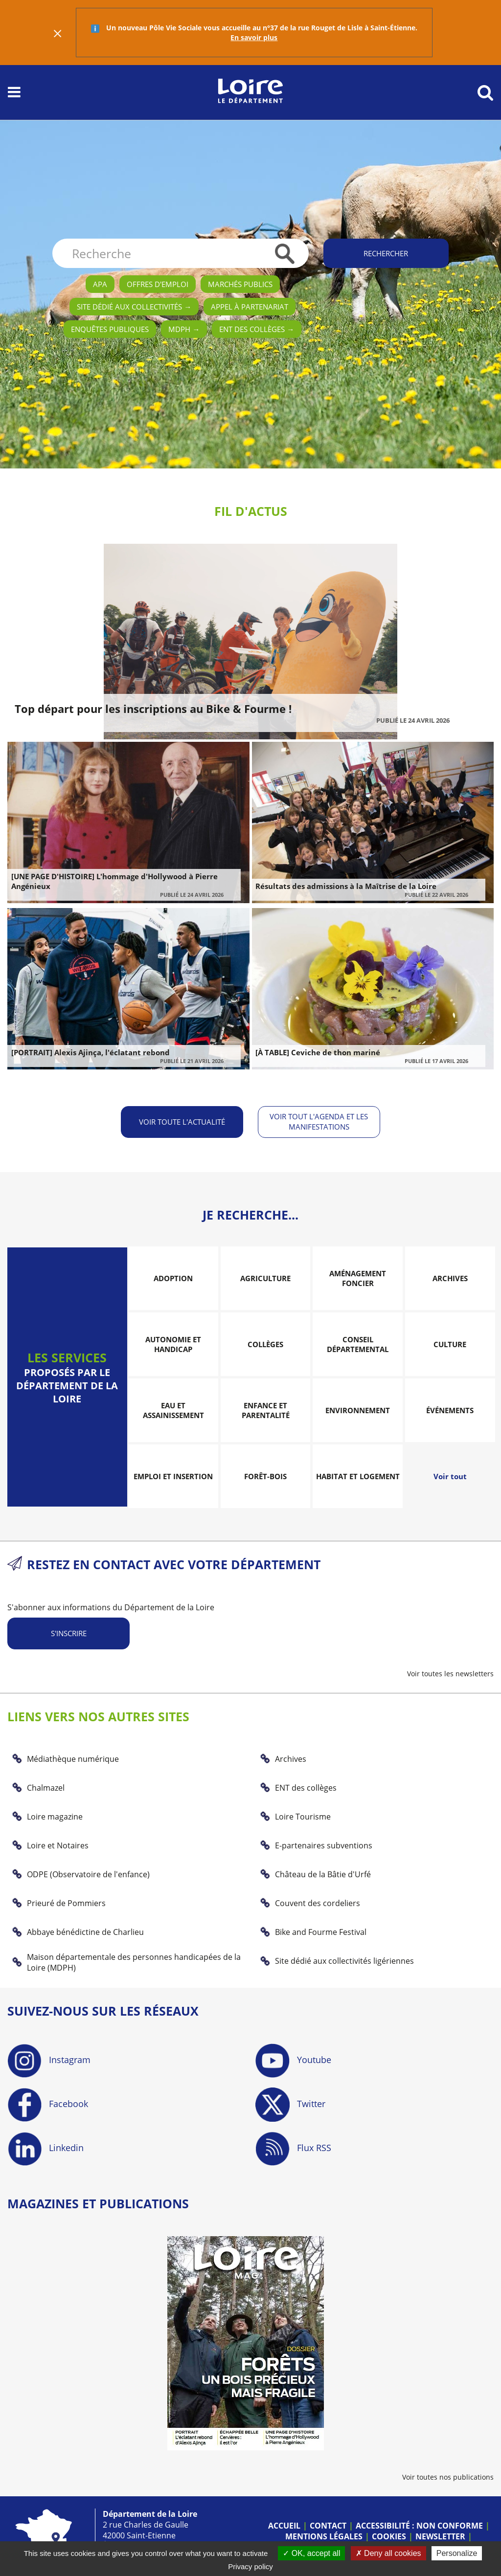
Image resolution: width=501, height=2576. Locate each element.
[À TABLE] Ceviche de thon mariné (317, 1052)
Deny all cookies (388, 2553)
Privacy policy (250, 2566)
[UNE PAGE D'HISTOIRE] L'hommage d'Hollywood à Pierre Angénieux (114, 881)
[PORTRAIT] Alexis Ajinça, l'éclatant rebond (90, 1052)
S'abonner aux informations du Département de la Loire (110, 1607)
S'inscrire (69, 1633)
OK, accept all (311, 2553)
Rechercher (386, 253)
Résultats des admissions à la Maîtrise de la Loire (345, 886)
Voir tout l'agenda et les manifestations (319, 1121)
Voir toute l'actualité (182, 1121)
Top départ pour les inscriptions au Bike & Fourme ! (153, 708)
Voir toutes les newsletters (450, 1673)
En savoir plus (253, 37)
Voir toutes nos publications (448, 2476)
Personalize (457, 2553)
